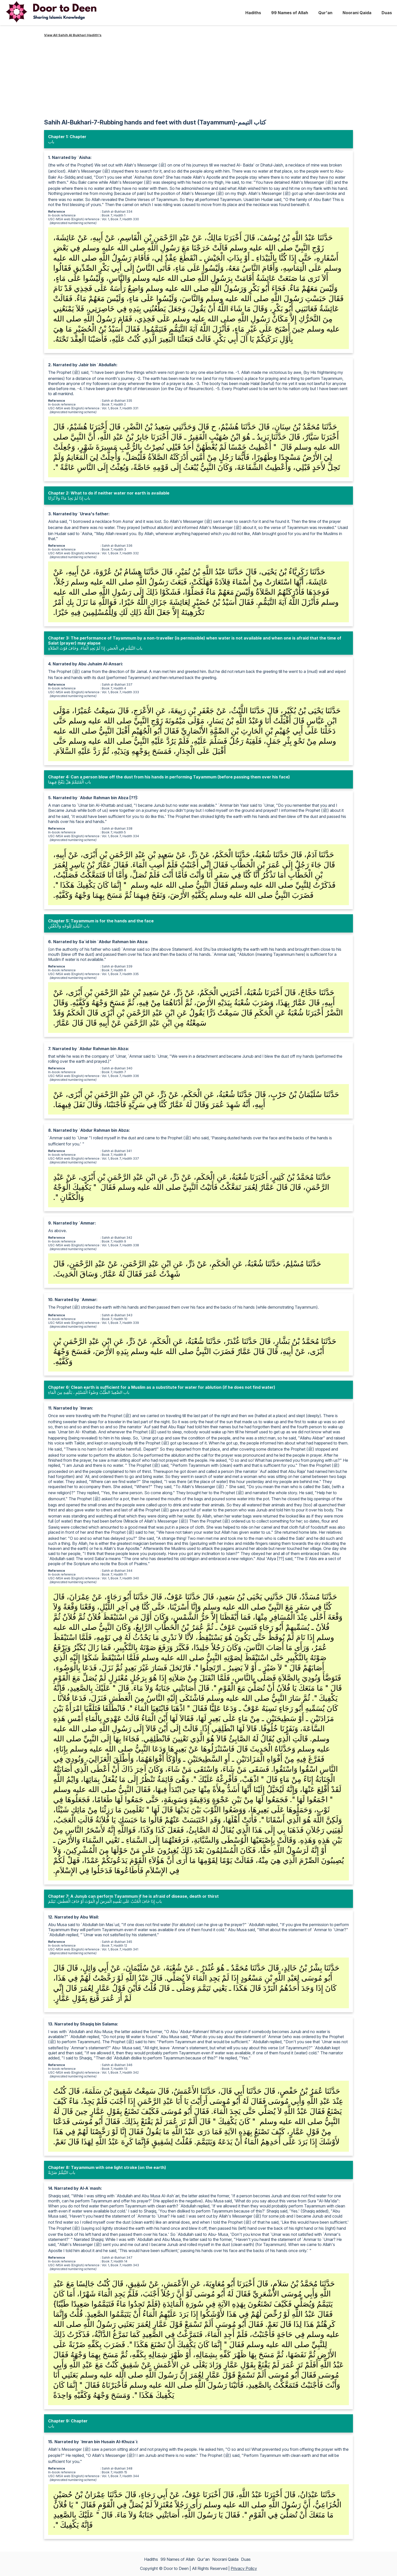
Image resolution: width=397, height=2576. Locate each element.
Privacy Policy (244, 2568)
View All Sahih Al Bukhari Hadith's (73, 35)
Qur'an (325, 12)
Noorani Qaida (357, 12)
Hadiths (253, 12)
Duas (387, 12)
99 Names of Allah (289, 12)
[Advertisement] (198, 79)
